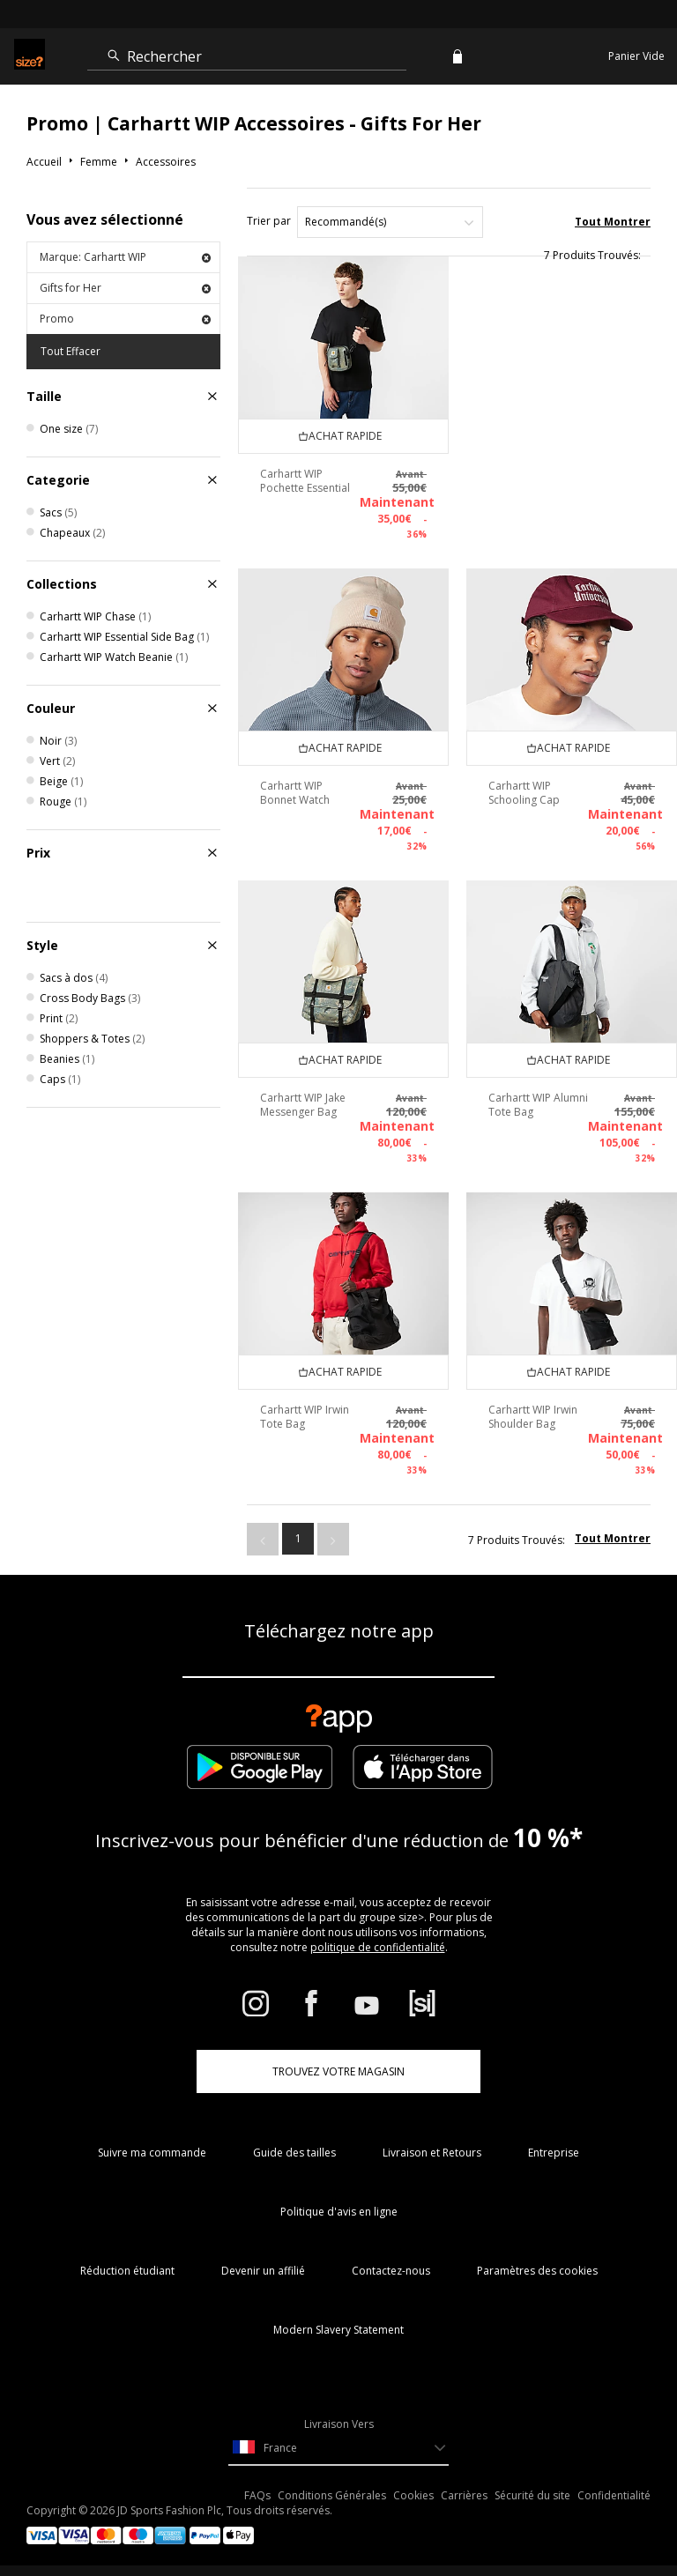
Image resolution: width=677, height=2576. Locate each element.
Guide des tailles (294, 2152)
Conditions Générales (332, 2495)
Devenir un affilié (263, 2270)
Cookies (413, 2495)
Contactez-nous (391, 2270)
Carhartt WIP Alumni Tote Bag (538, 1104)
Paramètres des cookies (537, 2270)
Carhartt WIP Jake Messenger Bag (303, 1104)
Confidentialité (614, 2495)
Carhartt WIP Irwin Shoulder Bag (532, 1416)
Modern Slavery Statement (338, 2329)
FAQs (257, 2495)
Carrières (464, 2495)
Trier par (269, 220)
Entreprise (553, 2152)
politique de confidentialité (377, 1947)
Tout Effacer (70, 351)
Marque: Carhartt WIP (125, 256)
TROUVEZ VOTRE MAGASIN (338, 2071)
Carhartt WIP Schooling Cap (524, 792)
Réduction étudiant (127, 2270)
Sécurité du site (532, 2495)
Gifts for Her (125, 287)
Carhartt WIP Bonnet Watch (295, 792)
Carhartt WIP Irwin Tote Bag (304, 1416)
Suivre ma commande (152, 2152)
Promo (125, 318)
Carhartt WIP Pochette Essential (305, 480)
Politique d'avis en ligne (339, 2211)
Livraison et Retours (432, 2152)
